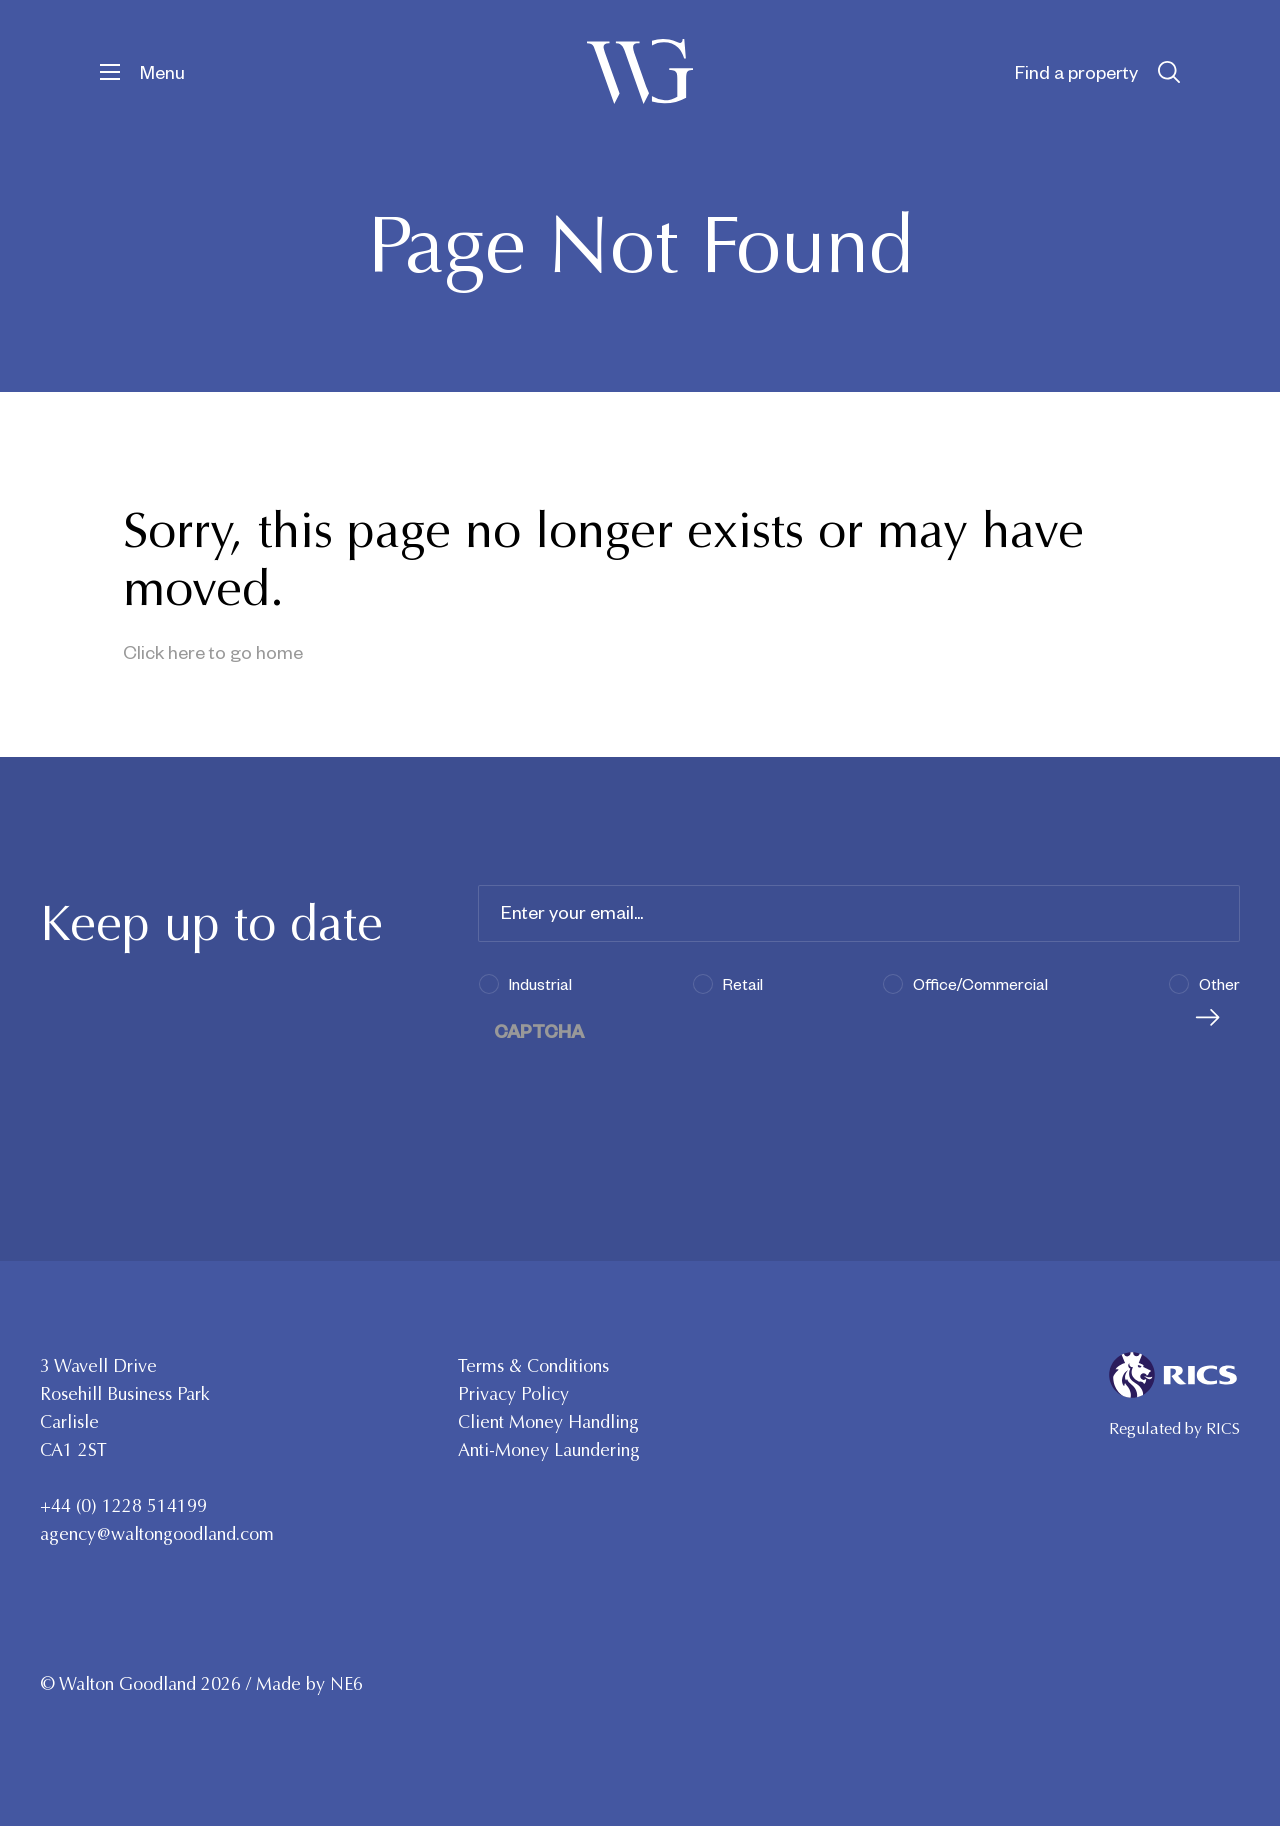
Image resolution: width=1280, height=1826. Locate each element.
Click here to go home (213, 651)
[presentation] (630, 1083)
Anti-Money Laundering (549, 1450)
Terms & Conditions (533, 1366)
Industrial (540, 983)
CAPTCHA (539, 1030)
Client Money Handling (548, 1422)
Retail (743, 983)
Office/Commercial (980, 983)
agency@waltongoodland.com (157, 1534)
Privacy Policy (513, 1394)
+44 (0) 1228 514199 (123, 1506)
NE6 (346, 1684)
